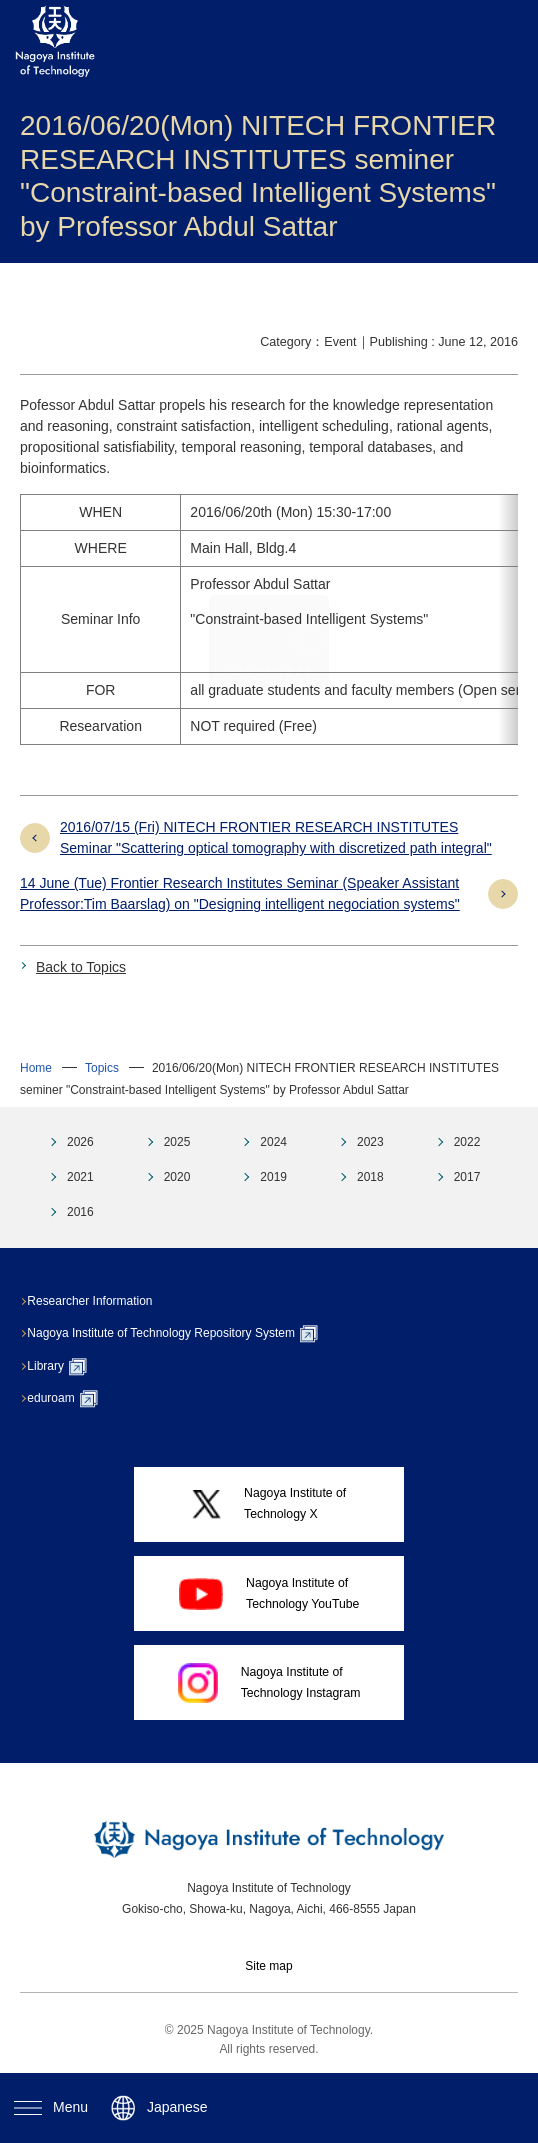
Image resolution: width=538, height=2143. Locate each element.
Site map (268, 1966)
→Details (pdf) (431, 654)
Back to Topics (81, 967)
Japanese (159, 2107)
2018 (370, 1177)
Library (67, 1367)
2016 (80, 1212)
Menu (51, 2107)
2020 (177, 1177)
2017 (467, 1177)
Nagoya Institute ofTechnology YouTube (269, 1593)
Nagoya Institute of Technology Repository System (182, 1334)
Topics (102, 1068)
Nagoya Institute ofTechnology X (269, 1503)
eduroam (72, 1399)
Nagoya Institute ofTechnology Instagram (269, 1683)
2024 (273, 1142)
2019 (273, 1177)
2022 (467, 1142)
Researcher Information (99, 1301)
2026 (80, 1142)
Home (36, 1068)
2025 (177, 1142)
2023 (370, 1142)
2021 (80, 1177)
